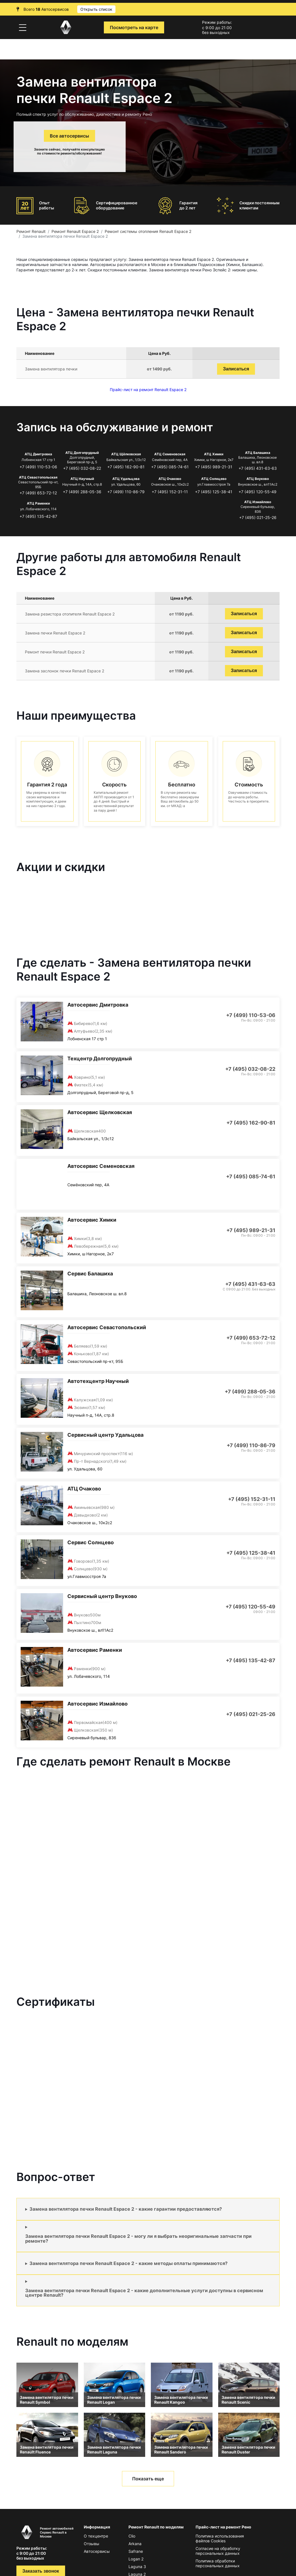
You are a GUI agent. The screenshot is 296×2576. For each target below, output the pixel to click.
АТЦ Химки (213, 454)
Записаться (236, 368)
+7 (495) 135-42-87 (38, 516)
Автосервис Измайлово (97, 1704)
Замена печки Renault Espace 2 (55, 632)
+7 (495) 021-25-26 (257, 517)
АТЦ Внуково (257, 479)
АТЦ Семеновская (169, 454)
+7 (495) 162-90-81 (126, 466)
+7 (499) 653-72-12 (38, 492)
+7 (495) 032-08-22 (82, 468)
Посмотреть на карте (134, 27)
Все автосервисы (69, 136)
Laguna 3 (137, 2566)
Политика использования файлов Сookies (220, 2538)
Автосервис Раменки (94, 1650)
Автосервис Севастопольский (106, 1327)
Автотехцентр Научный (98, 1381)
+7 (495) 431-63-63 (258, 468)
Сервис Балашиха (90, 1274)
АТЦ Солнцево (213, 479)
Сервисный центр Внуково (102, 1596)
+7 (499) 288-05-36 (82, 491)
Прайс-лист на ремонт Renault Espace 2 (148, 389)
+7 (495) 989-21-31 (213, 466)
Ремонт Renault (31, 231)
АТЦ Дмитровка (38, 454)
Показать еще (148, 2478)
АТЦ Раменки (38, 503)
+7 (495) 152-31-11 (170, 491)
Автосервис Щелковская (99, 1112)
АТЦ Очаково (169, 479)
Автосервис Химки (91, 1220)
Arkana (134, 2543)
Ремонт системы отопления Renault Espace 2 (148, 231)
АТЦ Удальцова (126, 479)
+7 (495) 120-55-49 (257, 491)
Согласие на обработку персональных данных (218, 2551)
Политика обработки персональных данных (218, 2563)
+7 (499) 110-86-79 (126, 491)
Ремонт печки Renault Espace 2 (55, 651)
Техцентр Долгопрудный (99, 1058)
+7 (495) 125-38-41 (213, 491)
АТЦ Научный (82, 479)
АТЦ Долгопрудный (82, 453)
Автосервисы (97, 2551)
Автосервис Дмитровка (97, 1005)
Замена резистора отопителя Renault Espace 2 (70, 614)
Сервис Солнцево (90, 1542)
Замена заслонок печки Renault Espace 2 (64, 670)
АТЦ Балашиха (257, 453)
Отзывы (91, 2543)
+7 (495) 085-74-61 (170, 466)
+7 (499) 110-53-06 (38, 466)
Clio (131, 2536)
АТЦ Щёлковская (126, 454)
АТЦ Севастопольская (38, 477)
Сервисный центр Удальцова (105, 1435)
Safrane (135, 2551)
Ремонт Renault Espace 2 (75, 231)
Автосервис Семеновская (100, 1166)
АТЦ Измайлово (257, 502)
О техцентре (96, 2536)
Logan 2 (135, 2558)
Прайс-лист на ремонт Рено (223, 2526)
